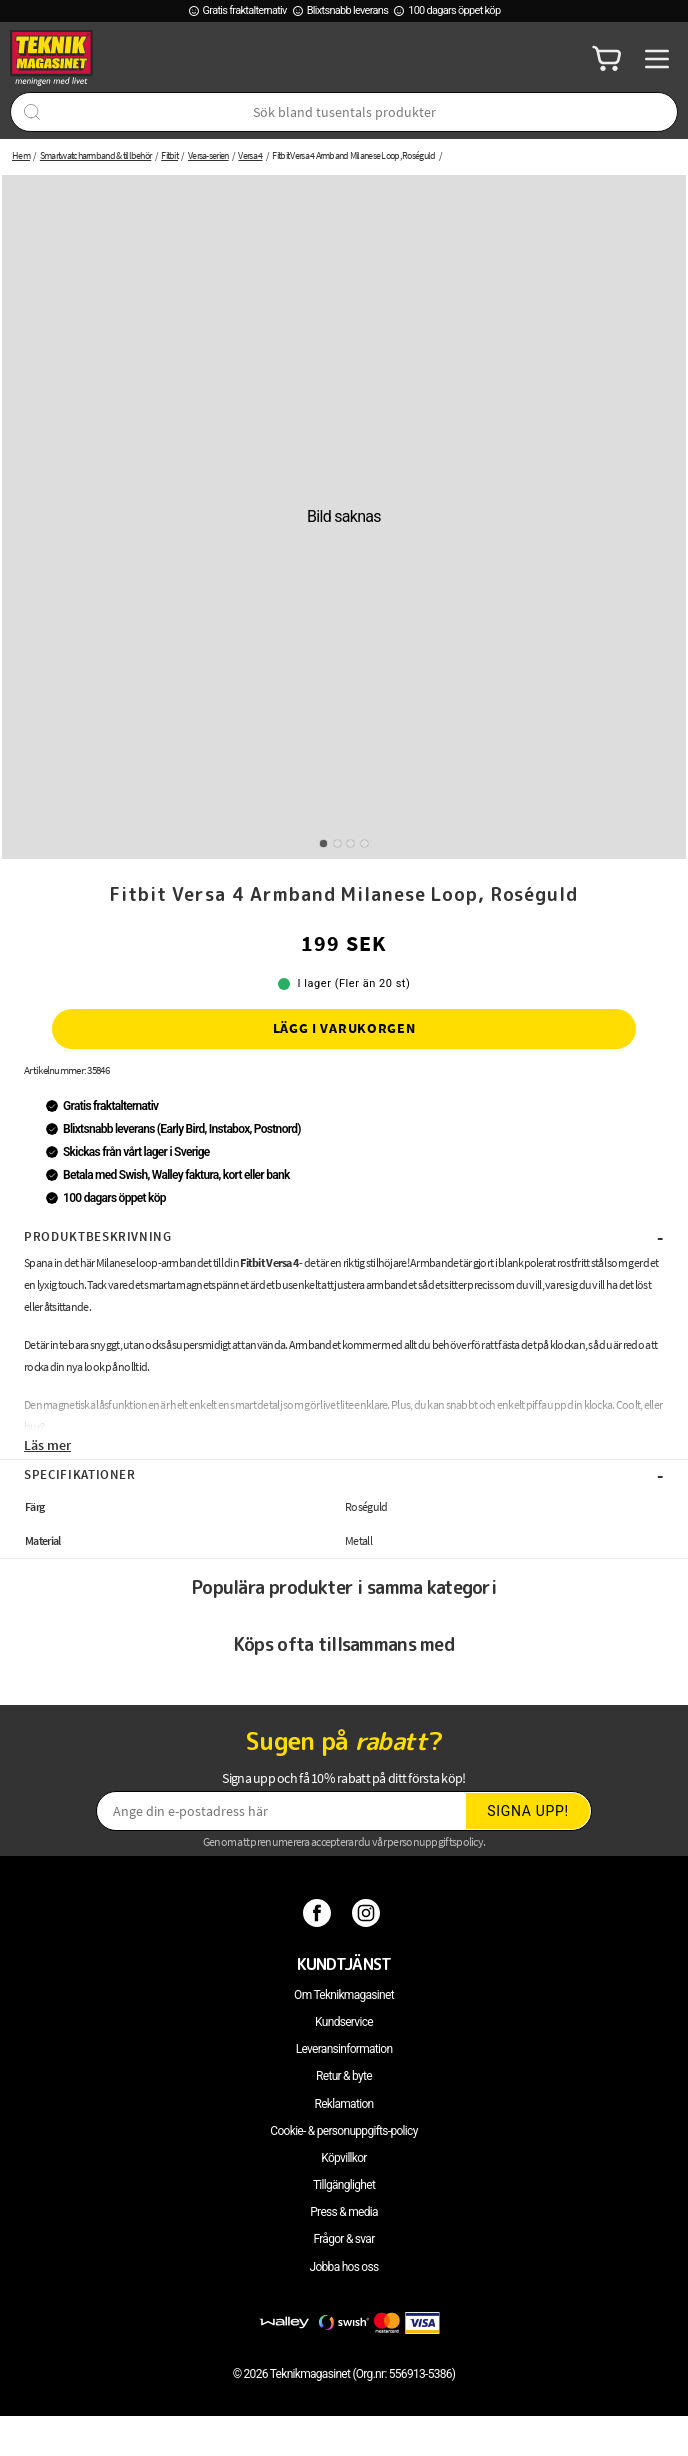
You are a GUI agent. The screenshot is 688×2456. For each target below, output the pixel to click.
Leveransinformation (344, 2049)
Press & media (344, 2212)
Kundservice (344, 2022)
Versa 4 (250, 155)
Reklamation (344, 2104)
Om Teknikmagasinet (344, 1995)
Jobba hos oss (344, 2267)
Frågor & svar (343, 2239)
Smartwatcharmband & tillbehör (96, 155)
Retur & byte (344, 2076)
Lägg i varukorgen (344, 1028)
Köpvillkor (343, 2158)
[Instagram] (368, 1912)
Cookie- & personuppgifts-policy (343, 2131)
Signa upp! (528, 1811)
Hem (21, 155)
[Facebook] (319, 1912)
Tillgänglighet (344, 2185)
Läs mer (47, 1445)
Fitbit (169, 155)
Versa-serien (208, 155)
